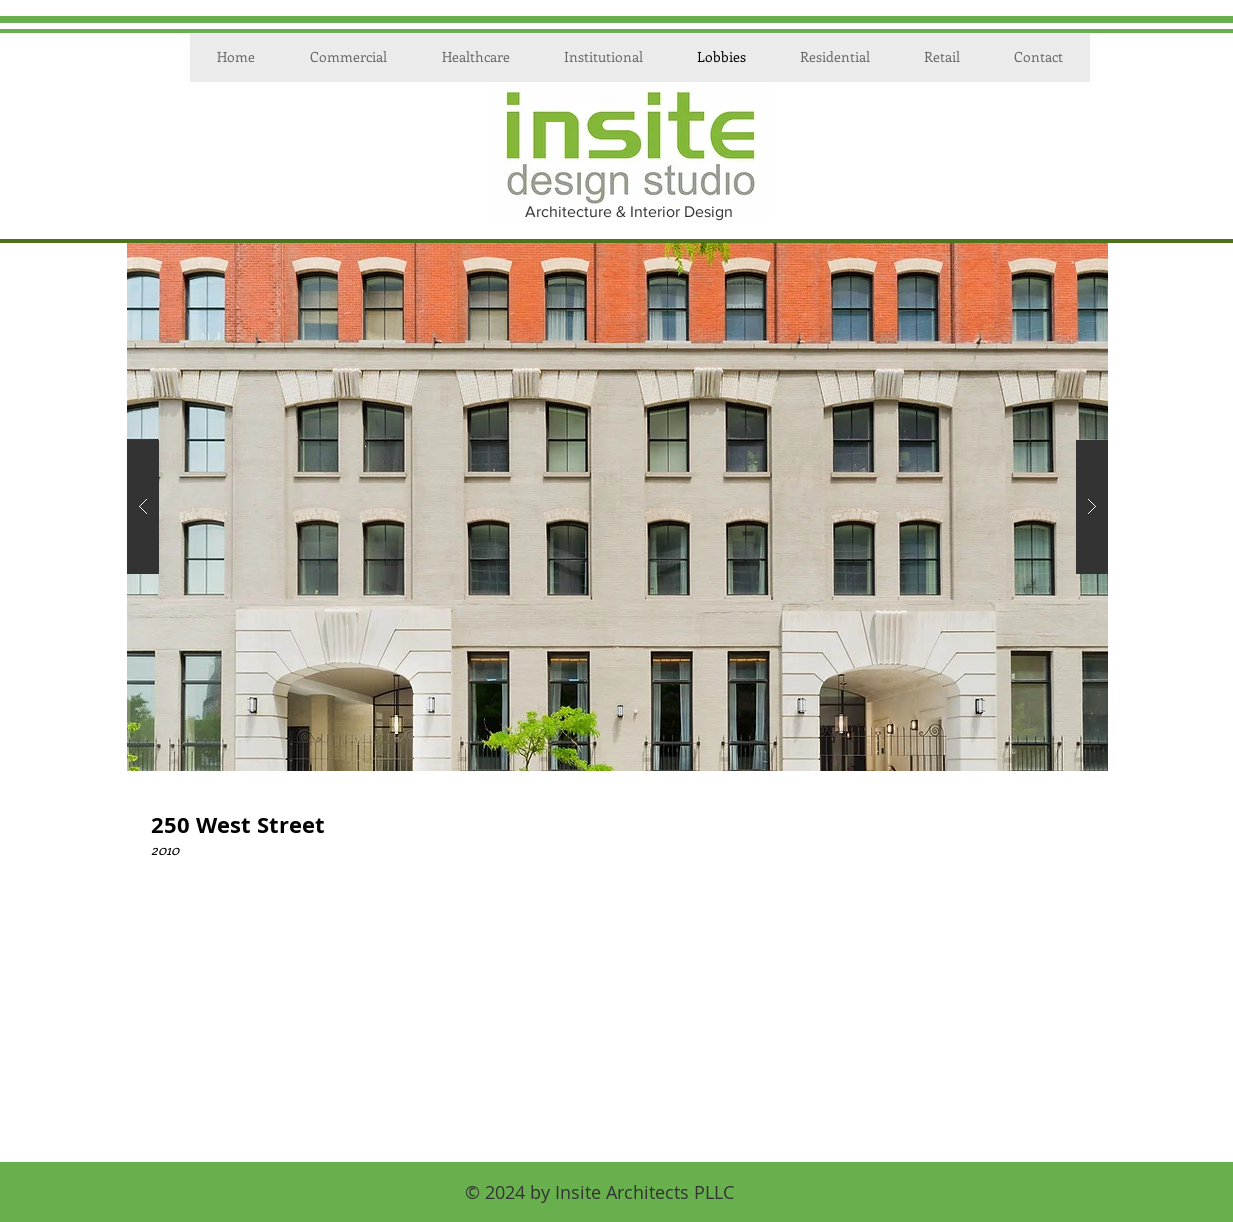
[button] (617, 507)
